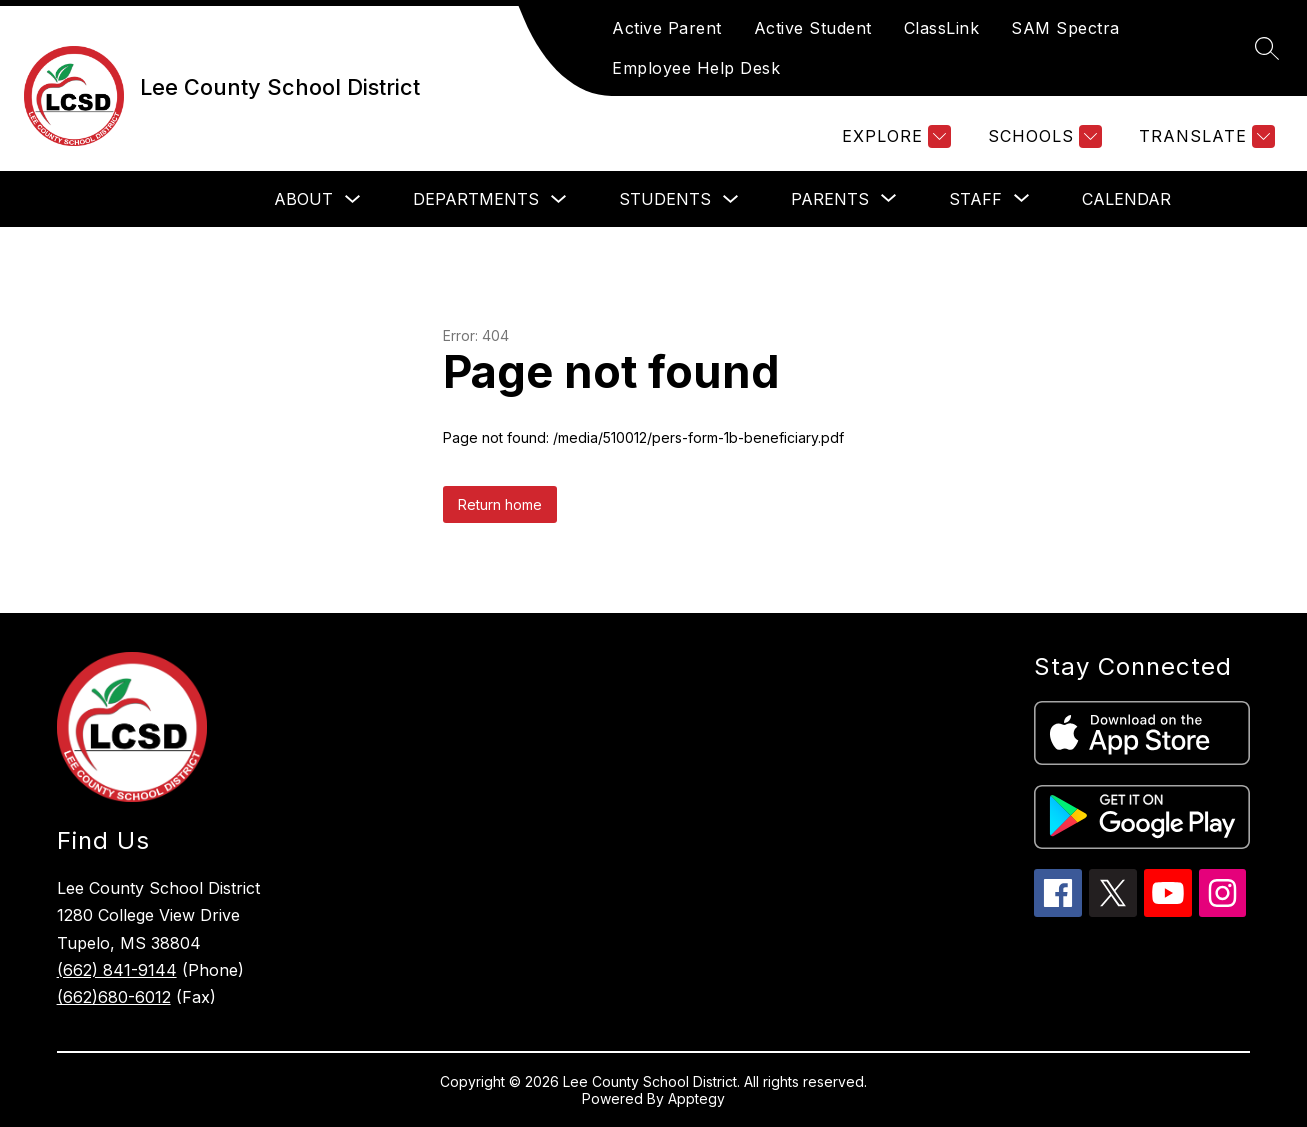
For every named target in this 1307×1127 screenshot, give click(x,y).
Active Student (813, 28)
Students (665, 199)
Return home (500, 504)
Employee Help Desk (696, 68)
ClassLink (942, 28)
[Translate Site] (1204, 136)
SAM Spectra (1065, 28)
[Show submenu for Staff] (975, 199)
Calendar (1126, 199)
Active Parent (667, 28)
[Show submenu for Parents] (830, 199)
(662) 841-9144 (117, 970)
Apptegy (696, 1098)
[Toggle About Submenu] (353, 199)
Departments (476, 199)
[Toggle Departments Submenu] (559, 199)
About (303, 199)
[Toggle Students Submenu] (731, 199)
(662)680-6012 (114, 997)
